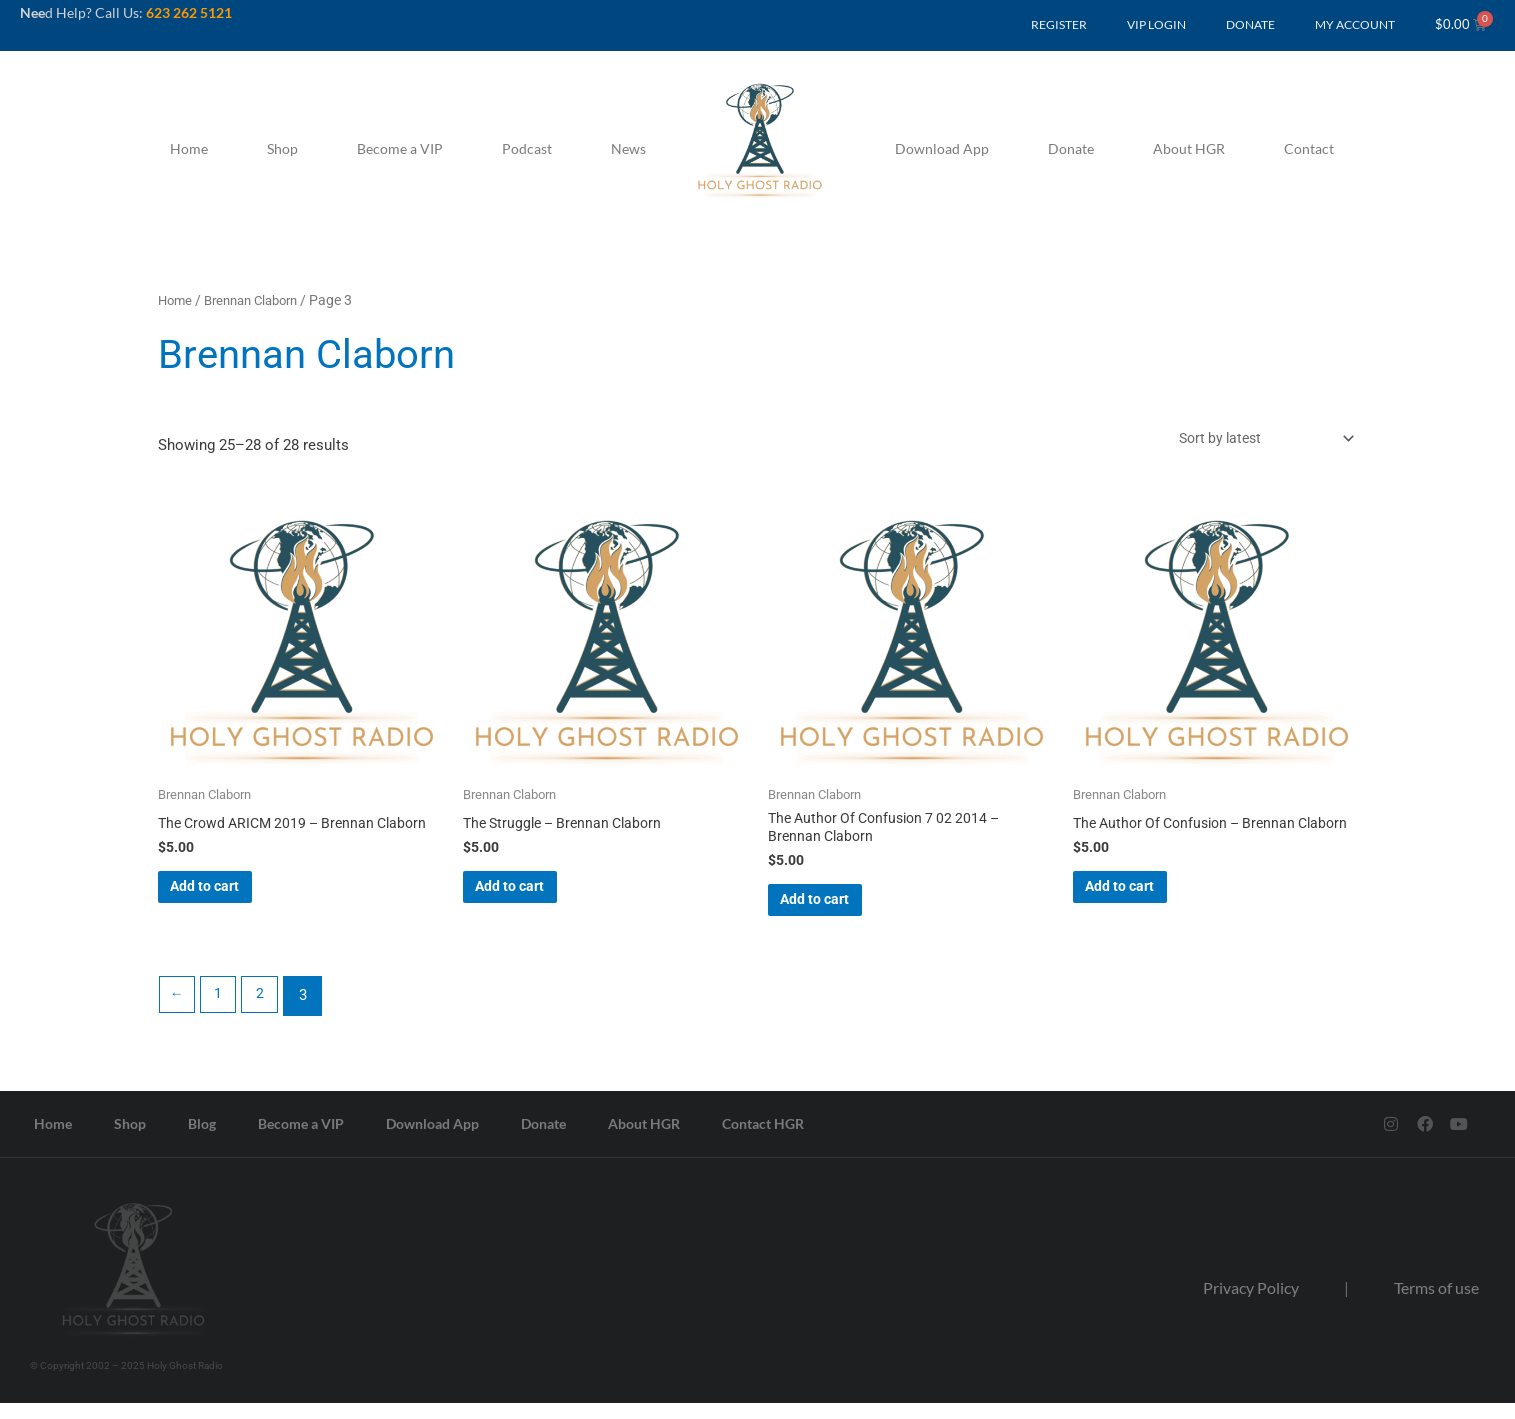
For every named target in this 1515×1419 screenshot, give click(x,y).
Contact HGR (763, 1140)
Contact (1309, 148)
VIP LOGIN (1156, 24)
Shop (282, 148)
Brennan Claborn (259, 300)
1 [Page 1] (223, 1012)
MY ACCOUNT (1355, 24)
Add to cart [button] (235, 911)
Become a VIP (400, 148)
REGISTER (1059, 24)
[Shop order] (1254, 439)
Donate (1071, 148)
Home (189, 148)
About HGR (1189, 148)
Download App (942, 148)
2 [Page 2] (267, 1012)
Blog (202, 1140)
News (628, 148)
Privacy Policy (1251, 1303)
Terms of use (1436, 1303)
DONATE (1250, 24)
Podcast (527, 148)
